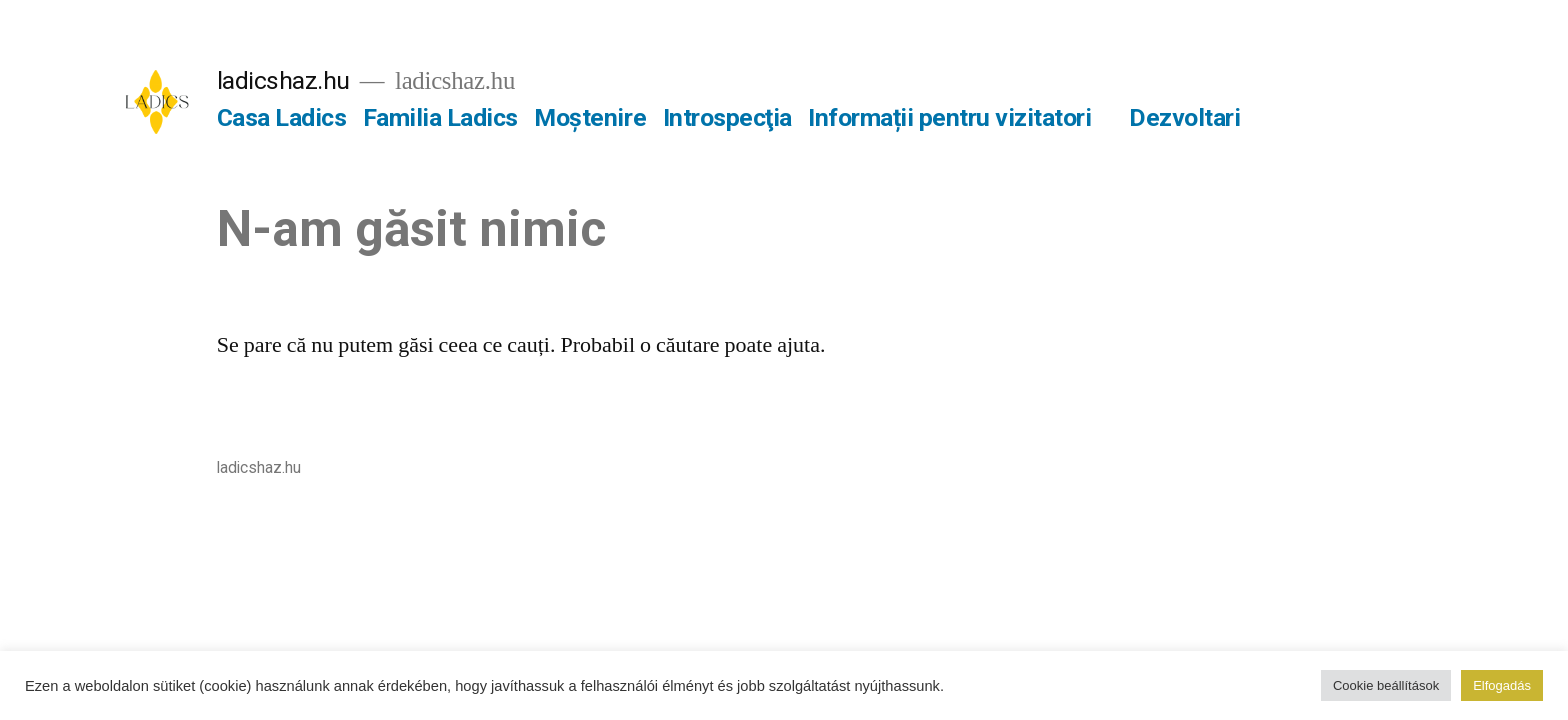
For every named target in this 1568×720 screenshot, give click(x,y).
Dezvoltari (1184, 117)
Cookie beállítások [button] (1386, 685)
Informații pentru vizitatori (949, 117)
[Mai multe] (1269, 122)
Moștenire (590, 117)
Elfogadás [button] (1502, 685)
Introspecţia (727, 117)
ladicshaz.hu (283, 80)
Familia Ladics (440, 117)
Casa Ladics (282, 117)
